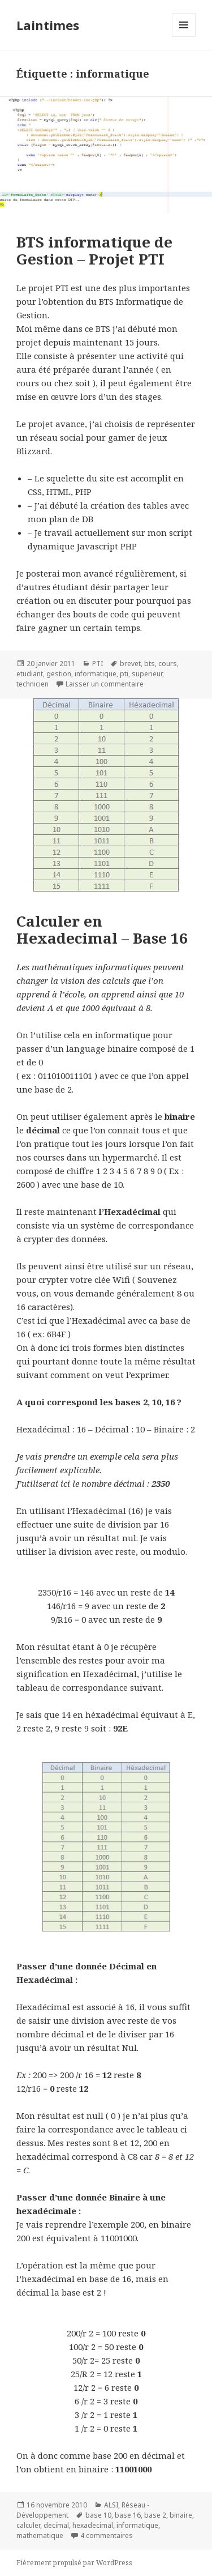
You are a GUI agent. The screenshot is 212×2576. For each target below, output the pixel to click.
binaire (181, 2515)
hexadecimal (92, 2525)
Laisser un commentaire (105, 684)
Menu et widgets (184, 36)
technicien (32, 684)
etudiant (29, 674)
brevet (130, 663)
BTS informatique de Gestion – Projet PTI (94, 250)
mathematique (39, 2535)
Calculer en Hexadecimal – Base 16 (102, 929)
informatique (95, 674)
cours (167, 663)
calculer (28, 2525)
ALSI (111, 2505)
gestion (58, 674)
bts (149, 663)
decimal (56, 2525)
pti (124, 674)
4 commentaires (106, 2535)
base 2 (155, 2515)
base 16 (128, 2515)
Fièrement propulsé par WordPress (74, 2563)
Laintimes (47, 24)
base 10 (98, 2515)
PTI (97, 663)
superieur (147, 674)
